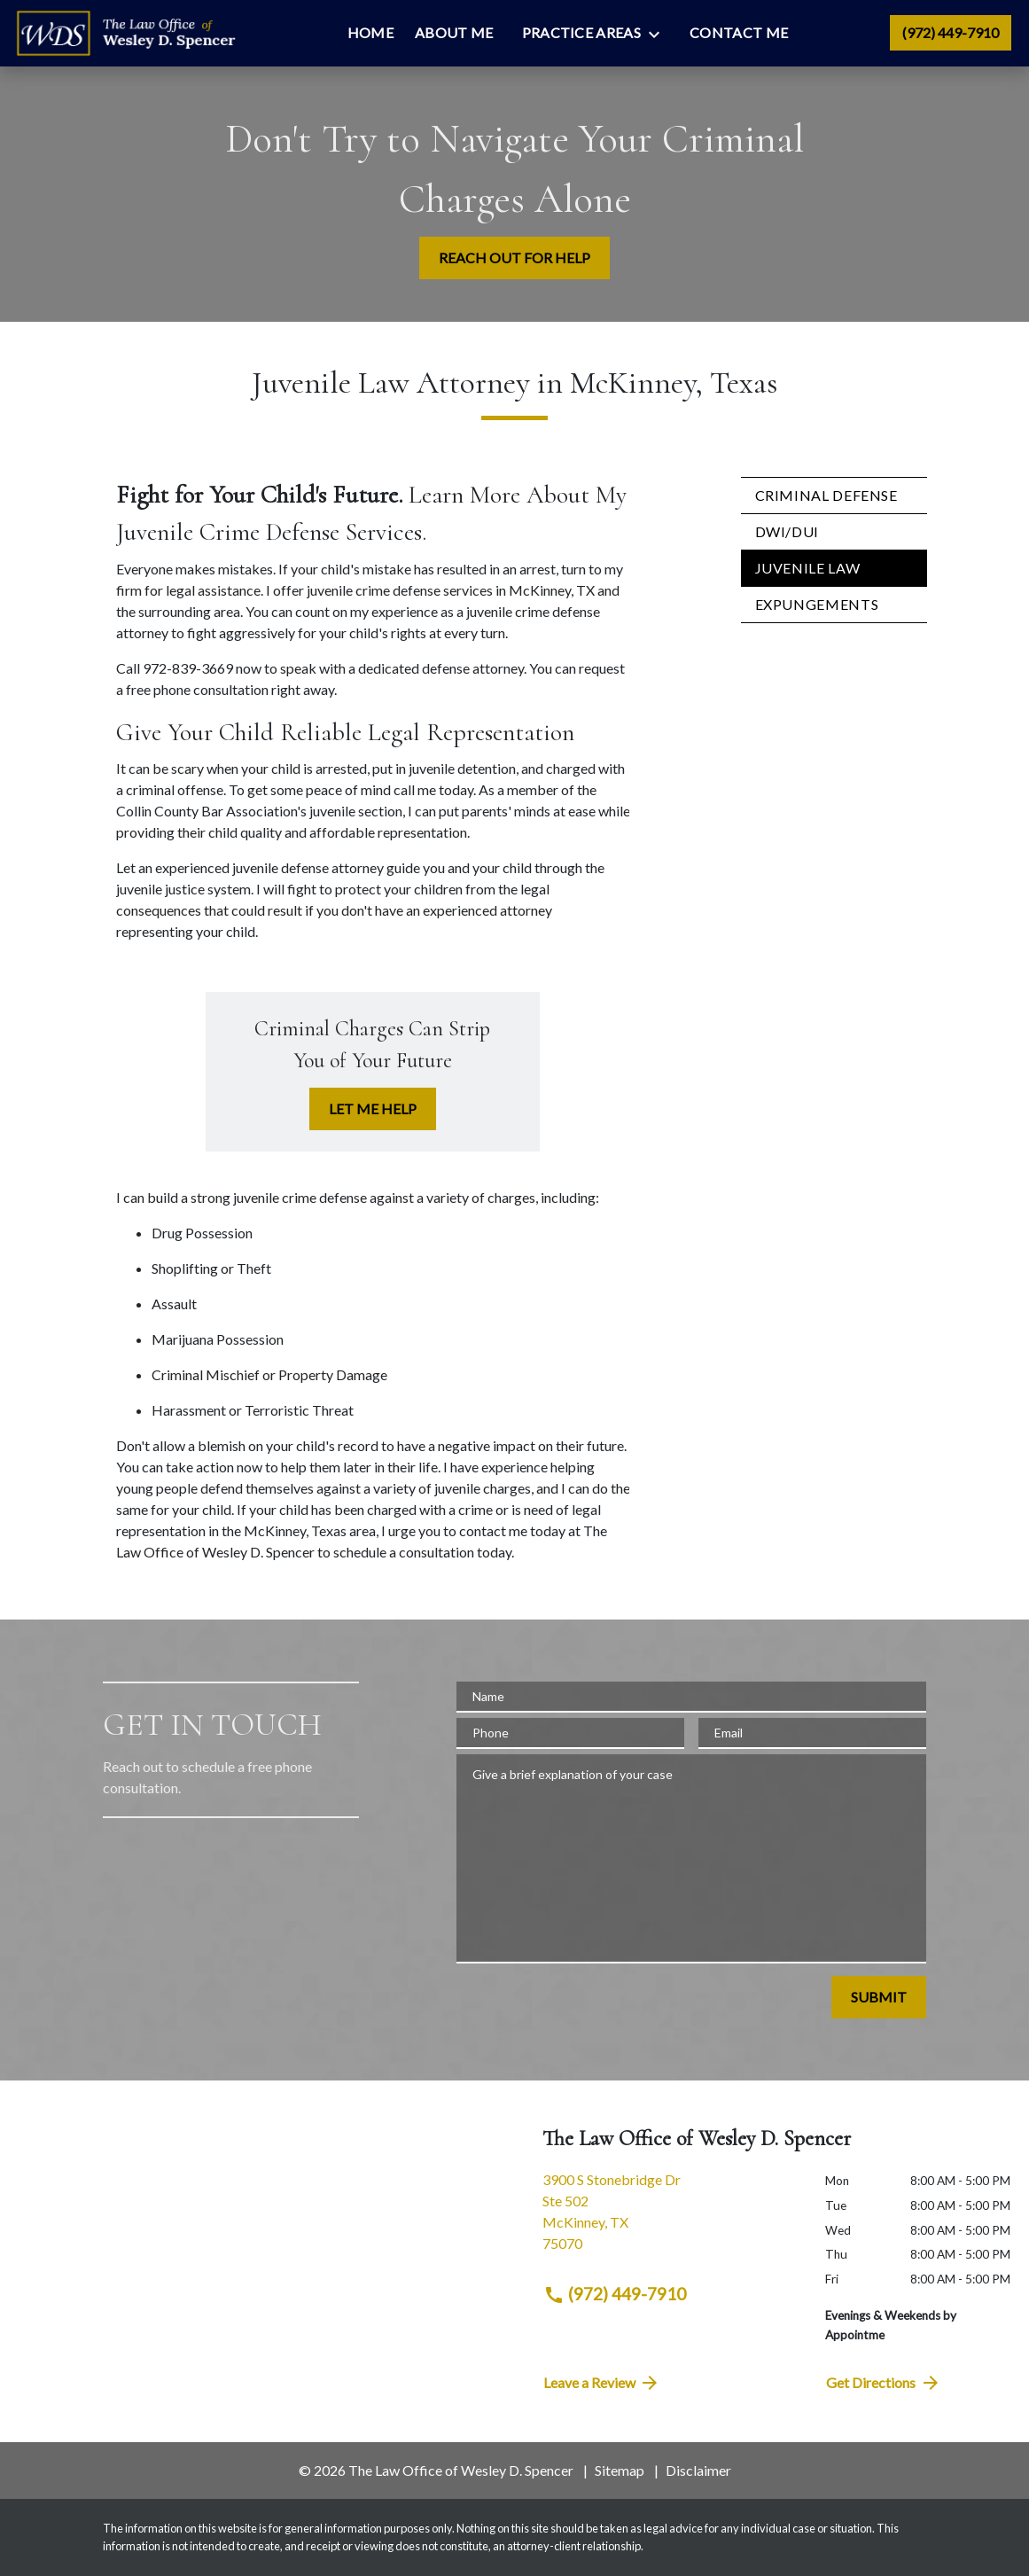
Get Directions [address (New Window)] (883, 2382)
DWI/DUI (787, 531)
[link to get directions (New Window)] (670, 2218)
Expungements (817, 604)
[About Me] (454, 33)
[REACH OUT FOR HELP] (514, 258)
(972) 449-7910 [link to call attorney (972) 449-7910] (615, 2294)
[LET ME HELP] (372, 1109)
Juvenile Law (808, 567)
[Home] (370, 33)
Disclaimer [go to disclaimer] (698, 2470)
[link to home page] (125, 34)
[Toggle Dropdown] (659, 33)
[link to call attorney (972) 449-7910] (950, 33)
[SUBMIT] (878, 1997)
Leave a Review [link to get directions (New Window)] (602, 2382)
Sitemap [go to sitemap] (619, 2470)
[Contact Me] (738, 33)
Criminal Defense (826, 495)
